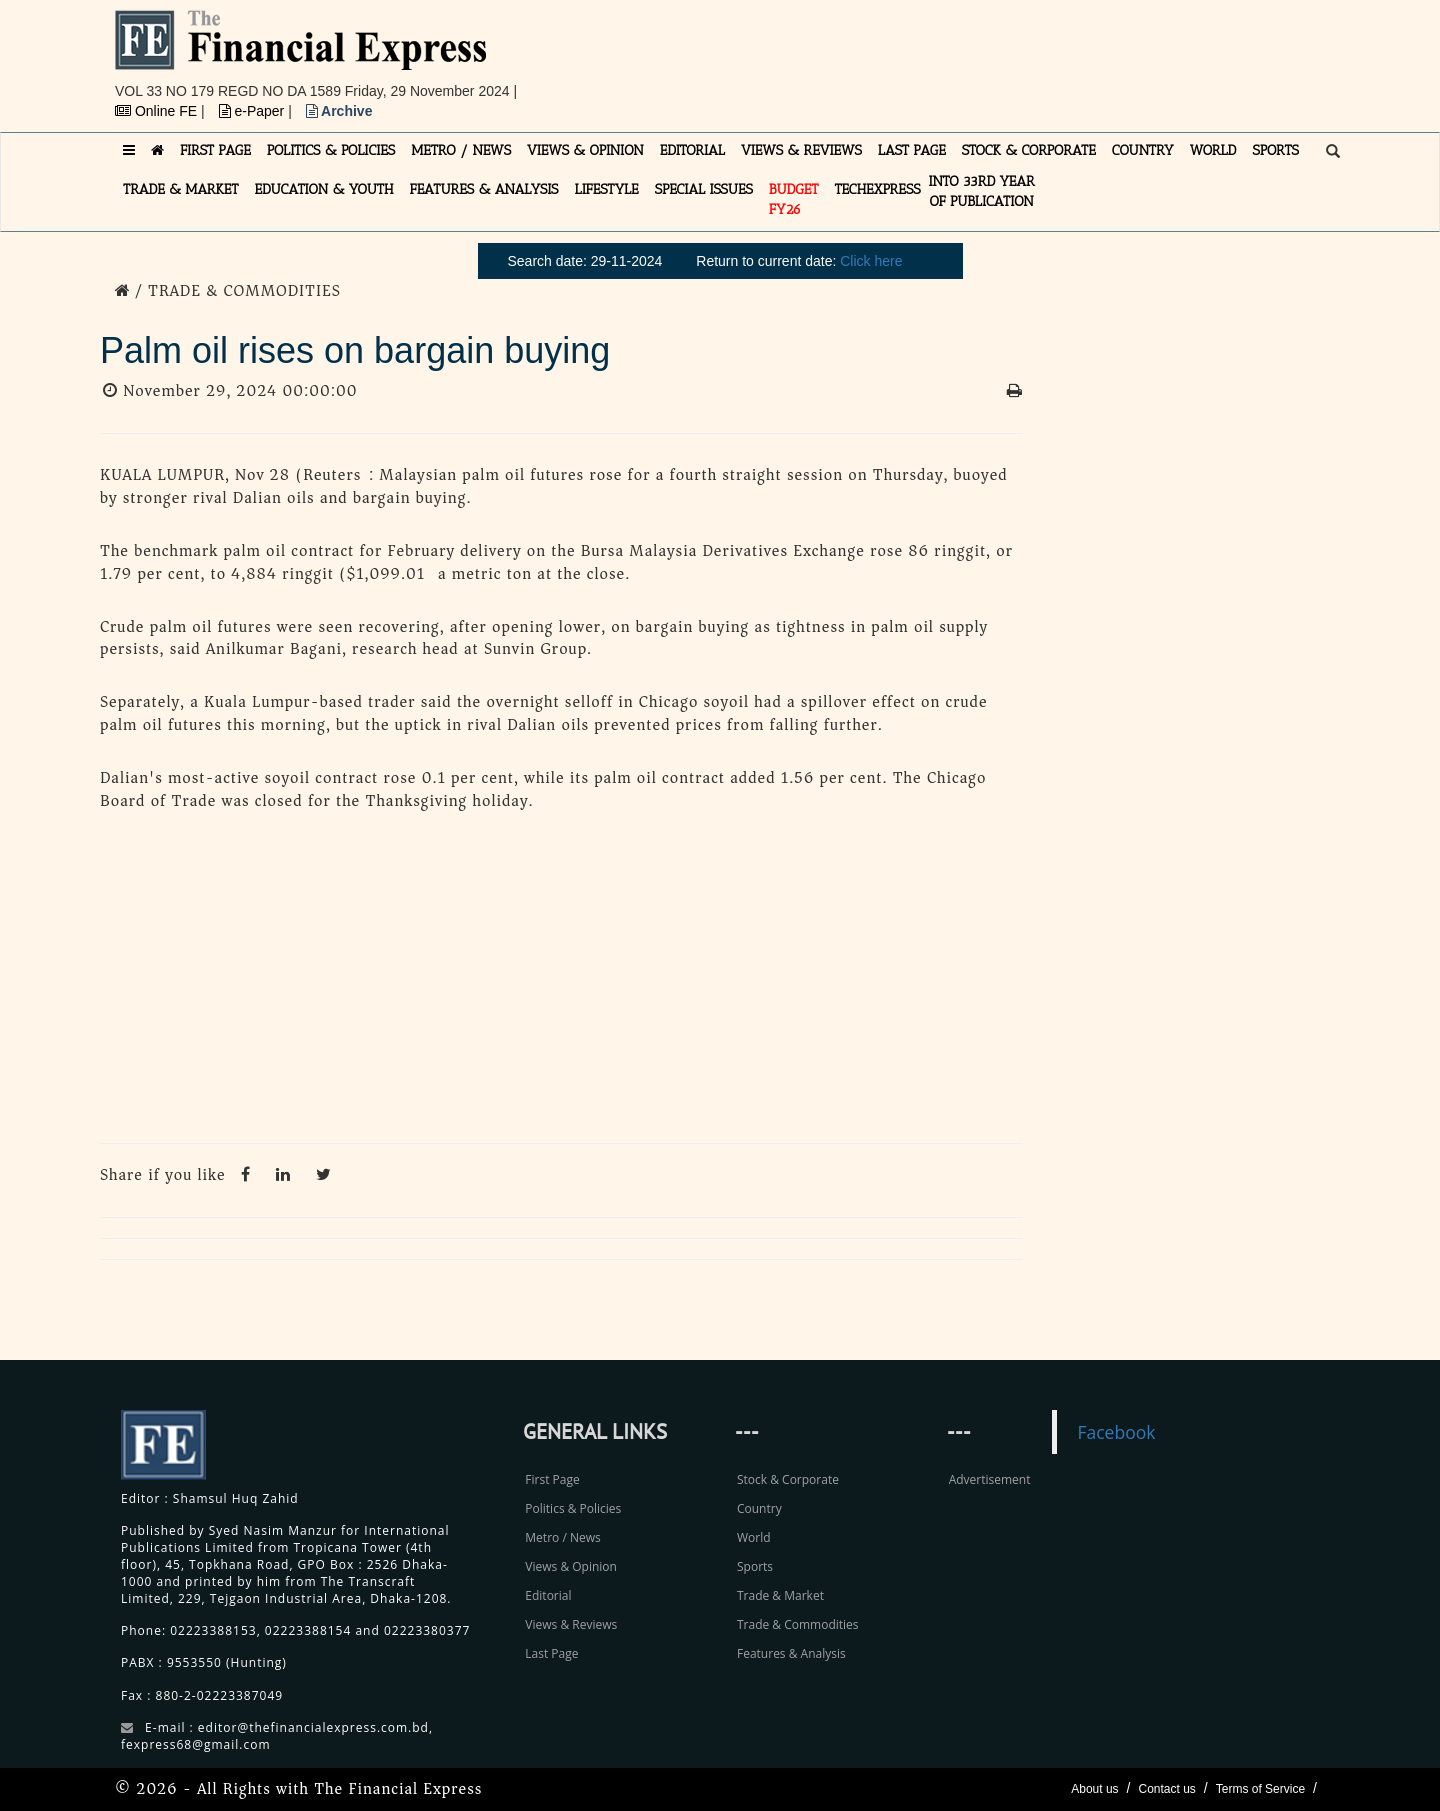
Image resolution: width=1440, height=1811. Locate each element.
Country (759, 1508)
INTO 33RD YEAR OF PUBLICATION (982, 191)
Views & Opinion (571, 1566)
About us (1094, 1789)
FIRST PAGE (215, 150)
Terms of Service (1260, 1789)
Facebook (1116, 1432)
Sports (755, 1566)
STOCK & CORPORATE (1029, 150)
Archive (339, 111)
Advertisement (990, 1479)
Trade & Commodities (798, 1624)
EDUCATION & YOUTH (324, 189)
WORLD (1213, 150)
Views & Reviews (571, 1624)
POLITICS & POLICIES (331, 150)
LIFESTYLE (607, 189)
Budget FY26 (794, 199)
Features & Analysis (791, 1653)
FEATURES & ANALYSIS (484, 189)
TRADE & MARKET (181, 189)
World (754, 1537)
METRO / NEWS (461, 150)
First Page (552, 1479)
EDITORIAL (692, 150)
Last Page (551, 1653)
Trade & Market (780, 1595)
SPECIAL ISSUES (704, 189)
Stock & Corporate (788, 1479)
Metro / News (562, 1537)
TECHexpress (877, 189)
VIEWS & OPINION (585, 150)
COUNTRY (1143, 150)
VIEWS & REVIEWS (801, 150)
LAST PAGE (912, 150)
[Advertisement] (996, 55)
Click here (871, 261)
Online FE (158, 111)
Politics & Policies (573, 1508)
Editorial (548, 1595)
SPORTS (1275, 150)
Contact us (1166, 1789)
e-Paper (254, 111)
